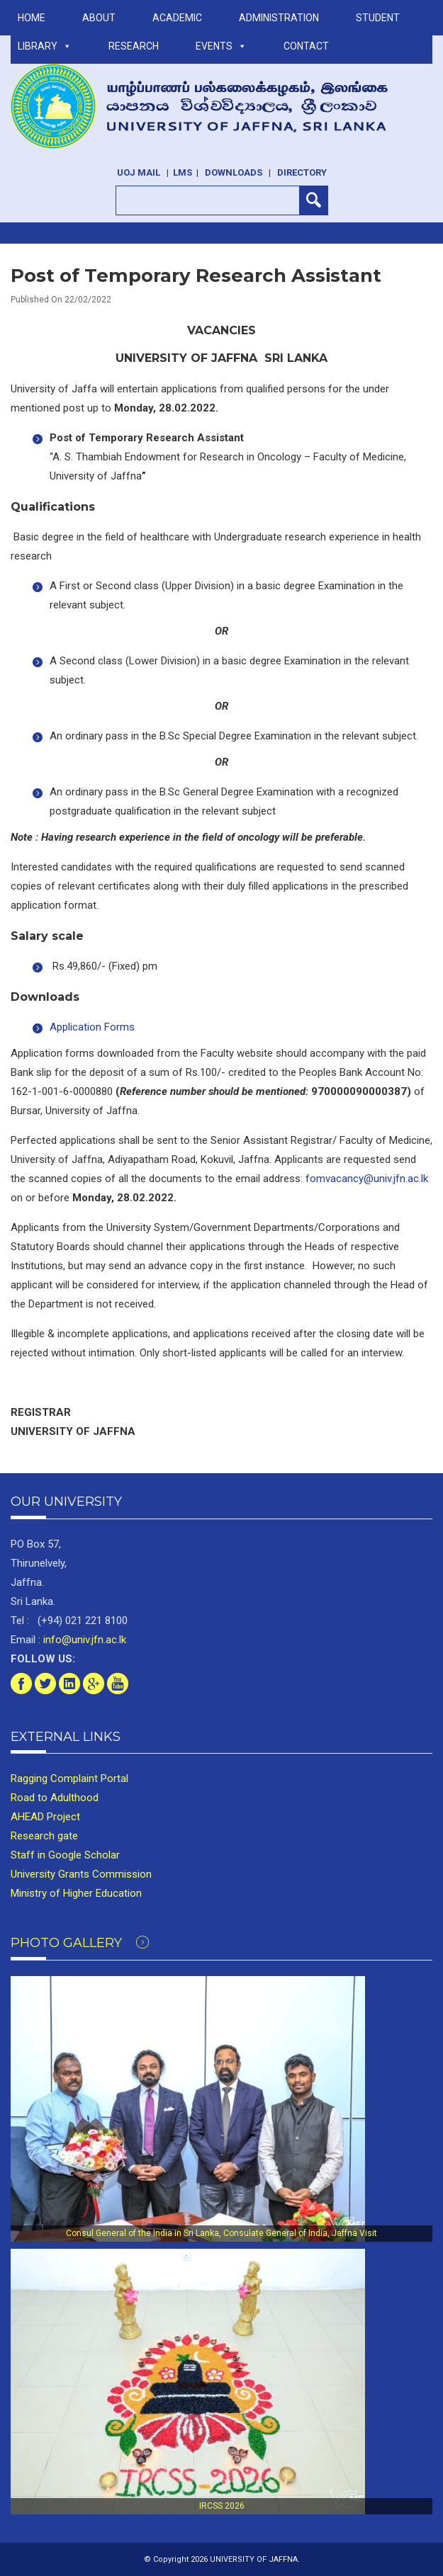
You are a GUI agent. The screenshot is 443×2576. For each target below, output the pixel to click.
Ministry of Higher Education (76, 1893)
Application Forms (92, 1027)
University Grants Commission (81, 1874)
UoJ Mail (138, 172)
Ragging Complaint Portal (69, 1778)
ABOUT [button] (99, 17)
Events (221, 46)
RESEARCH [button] (133, 46)
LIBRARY (45, 46)
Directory (302, 172)
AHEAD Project (45, 1816)
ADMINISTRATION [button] (279, 17)
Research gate (44, 1835)
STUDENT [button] (378, 17)
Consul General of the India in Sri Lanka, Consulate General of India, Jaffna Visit (221, 2233)
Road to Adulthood (55, 1797)
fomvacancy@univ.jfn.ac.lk (366, 1178)
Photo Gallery (80, 1943)
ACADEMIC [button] (177, 17)
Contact (306, 46)
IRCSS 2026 (222, 2506)
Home (31, 17)
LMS (182, 172)
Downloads (233, 172)
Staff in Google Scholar (65, 1855)
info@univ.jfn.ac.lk (83, 1639)
